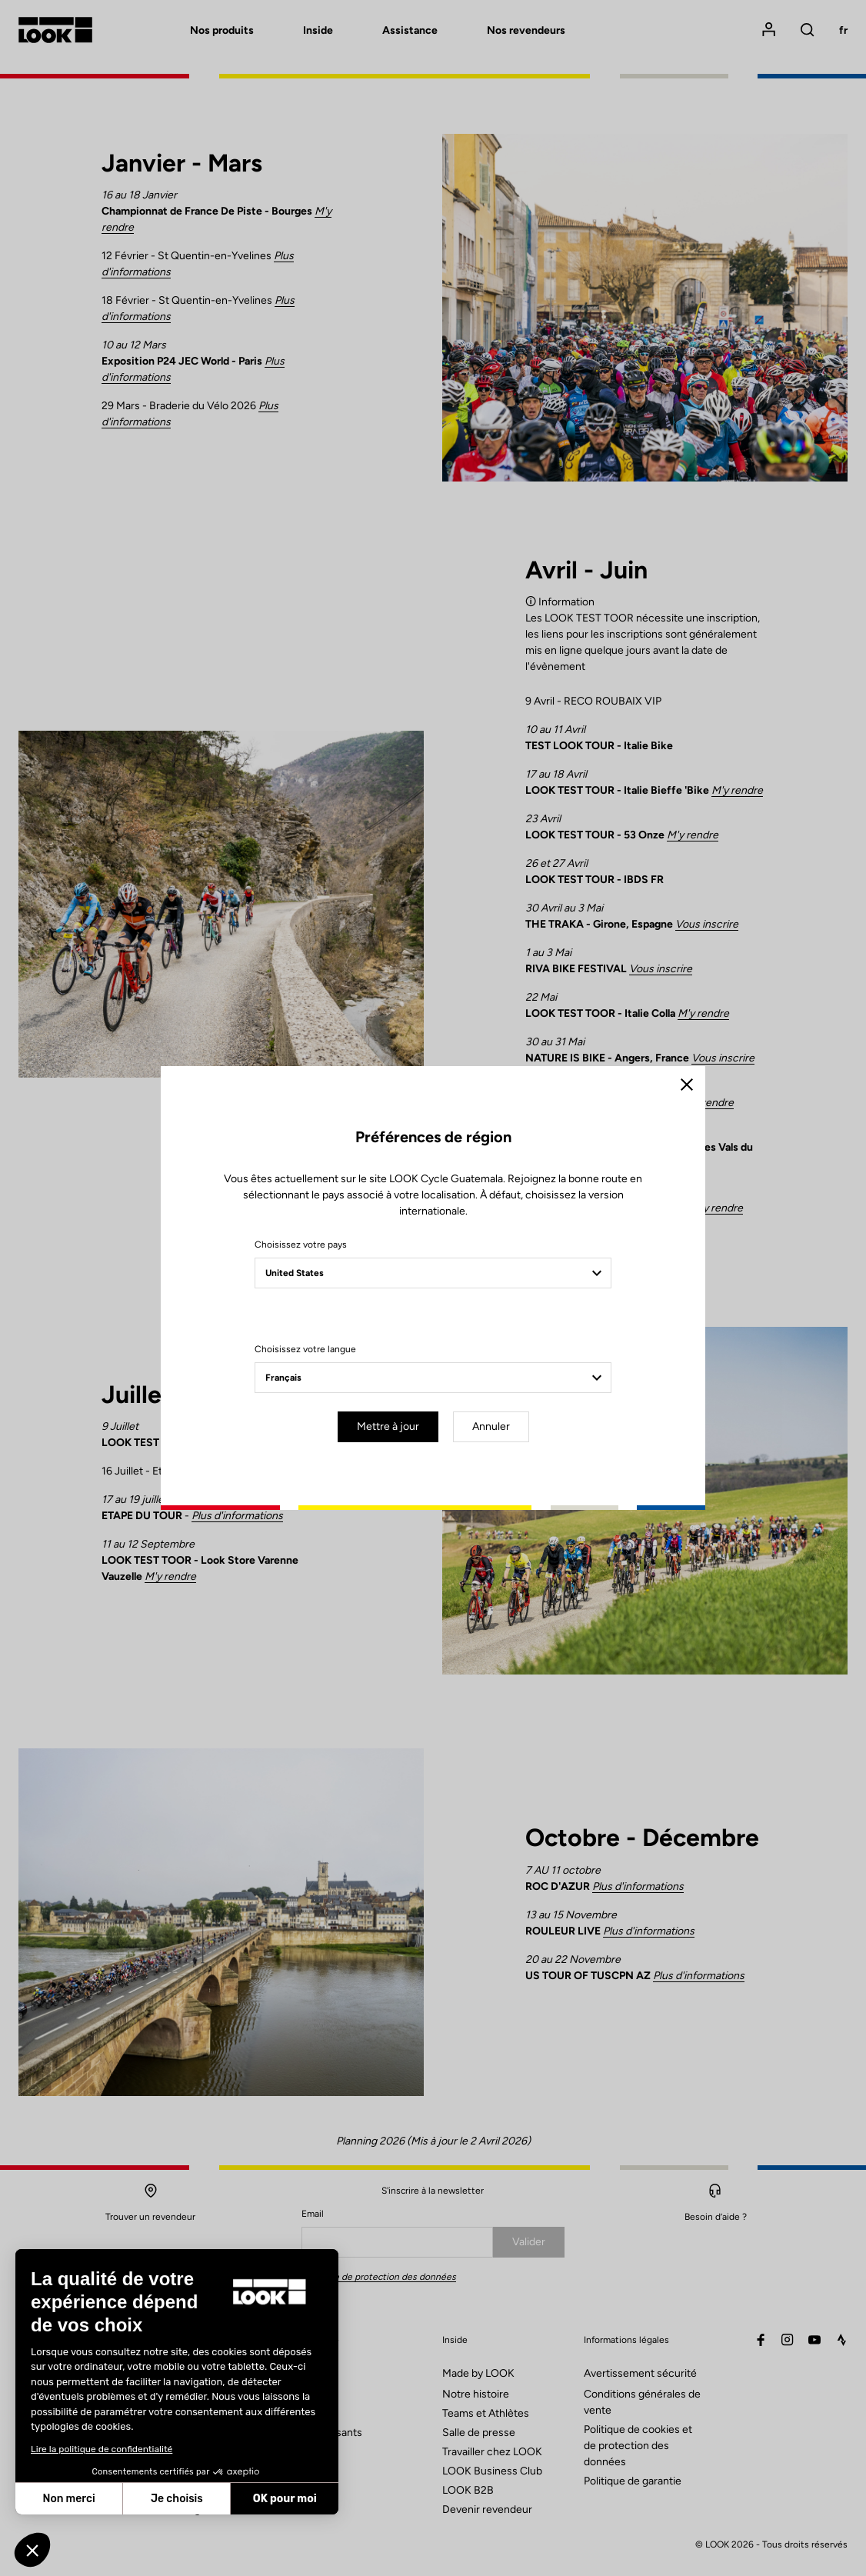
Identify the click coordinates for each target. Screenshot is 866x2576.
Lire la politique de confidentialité (101, 2449)
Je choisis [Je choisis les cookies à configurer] (177, 2498)
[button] (32, 2549)
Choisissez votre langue (305, 1349)
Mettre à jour (388, 1426)
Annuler (491, 1426)
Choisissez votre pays (301, 1244)
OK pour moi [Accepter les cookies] (285, 2498)
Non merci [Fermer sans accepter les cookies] (68, 2498)
